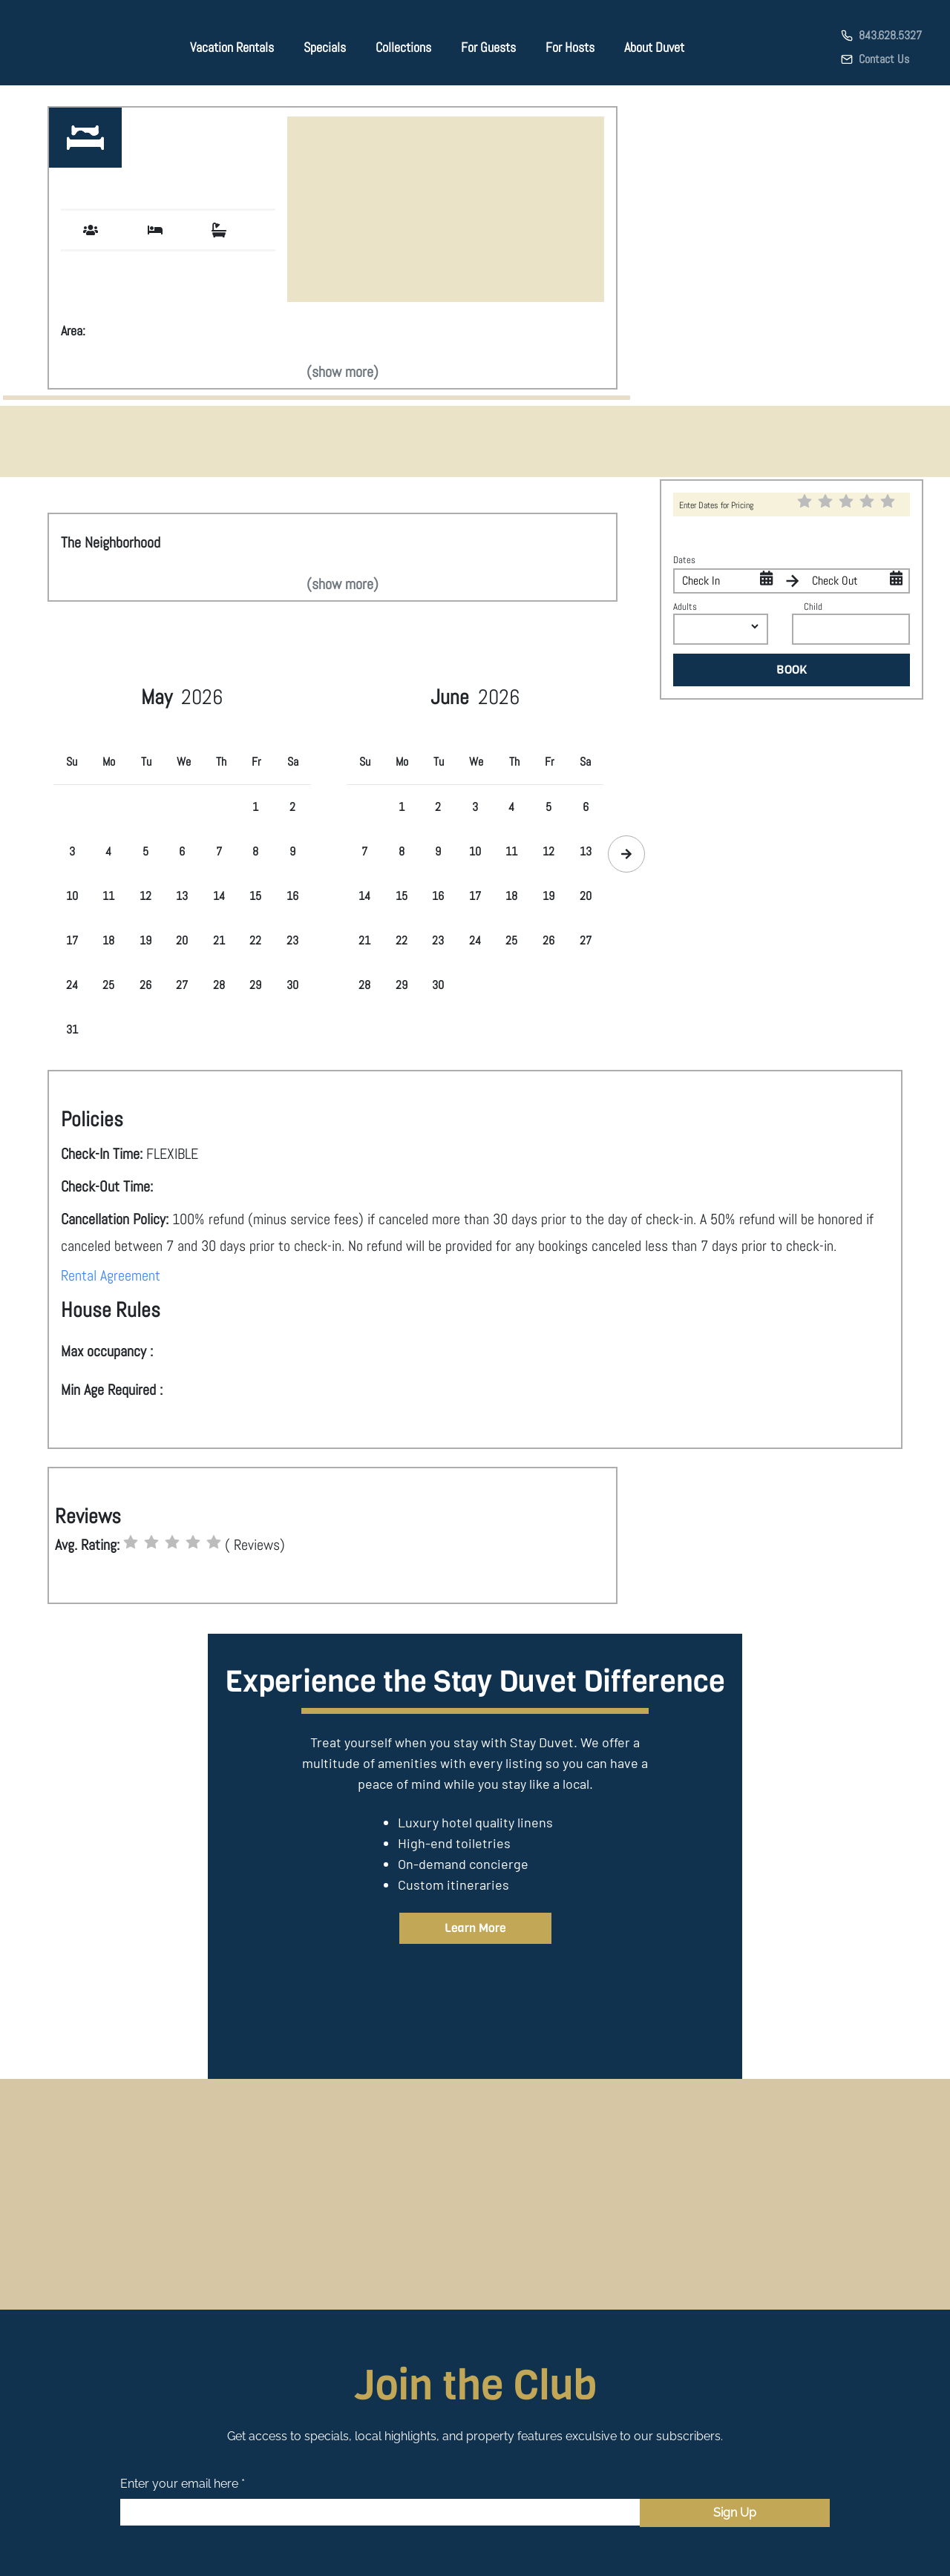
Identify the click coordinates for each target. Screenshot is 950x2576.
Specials (325, 47)
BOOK (792, 669)
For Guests (488, 47)
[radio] (130, 1542)
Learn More (475, 1928)
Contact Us (884, 59)
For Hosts (570, 47)
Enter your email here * (182, 2484)
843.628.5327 (890, 35)
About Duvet (654, 47)
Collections (403, 47)
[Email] (380, 2512)
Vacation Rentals (232, 47)
